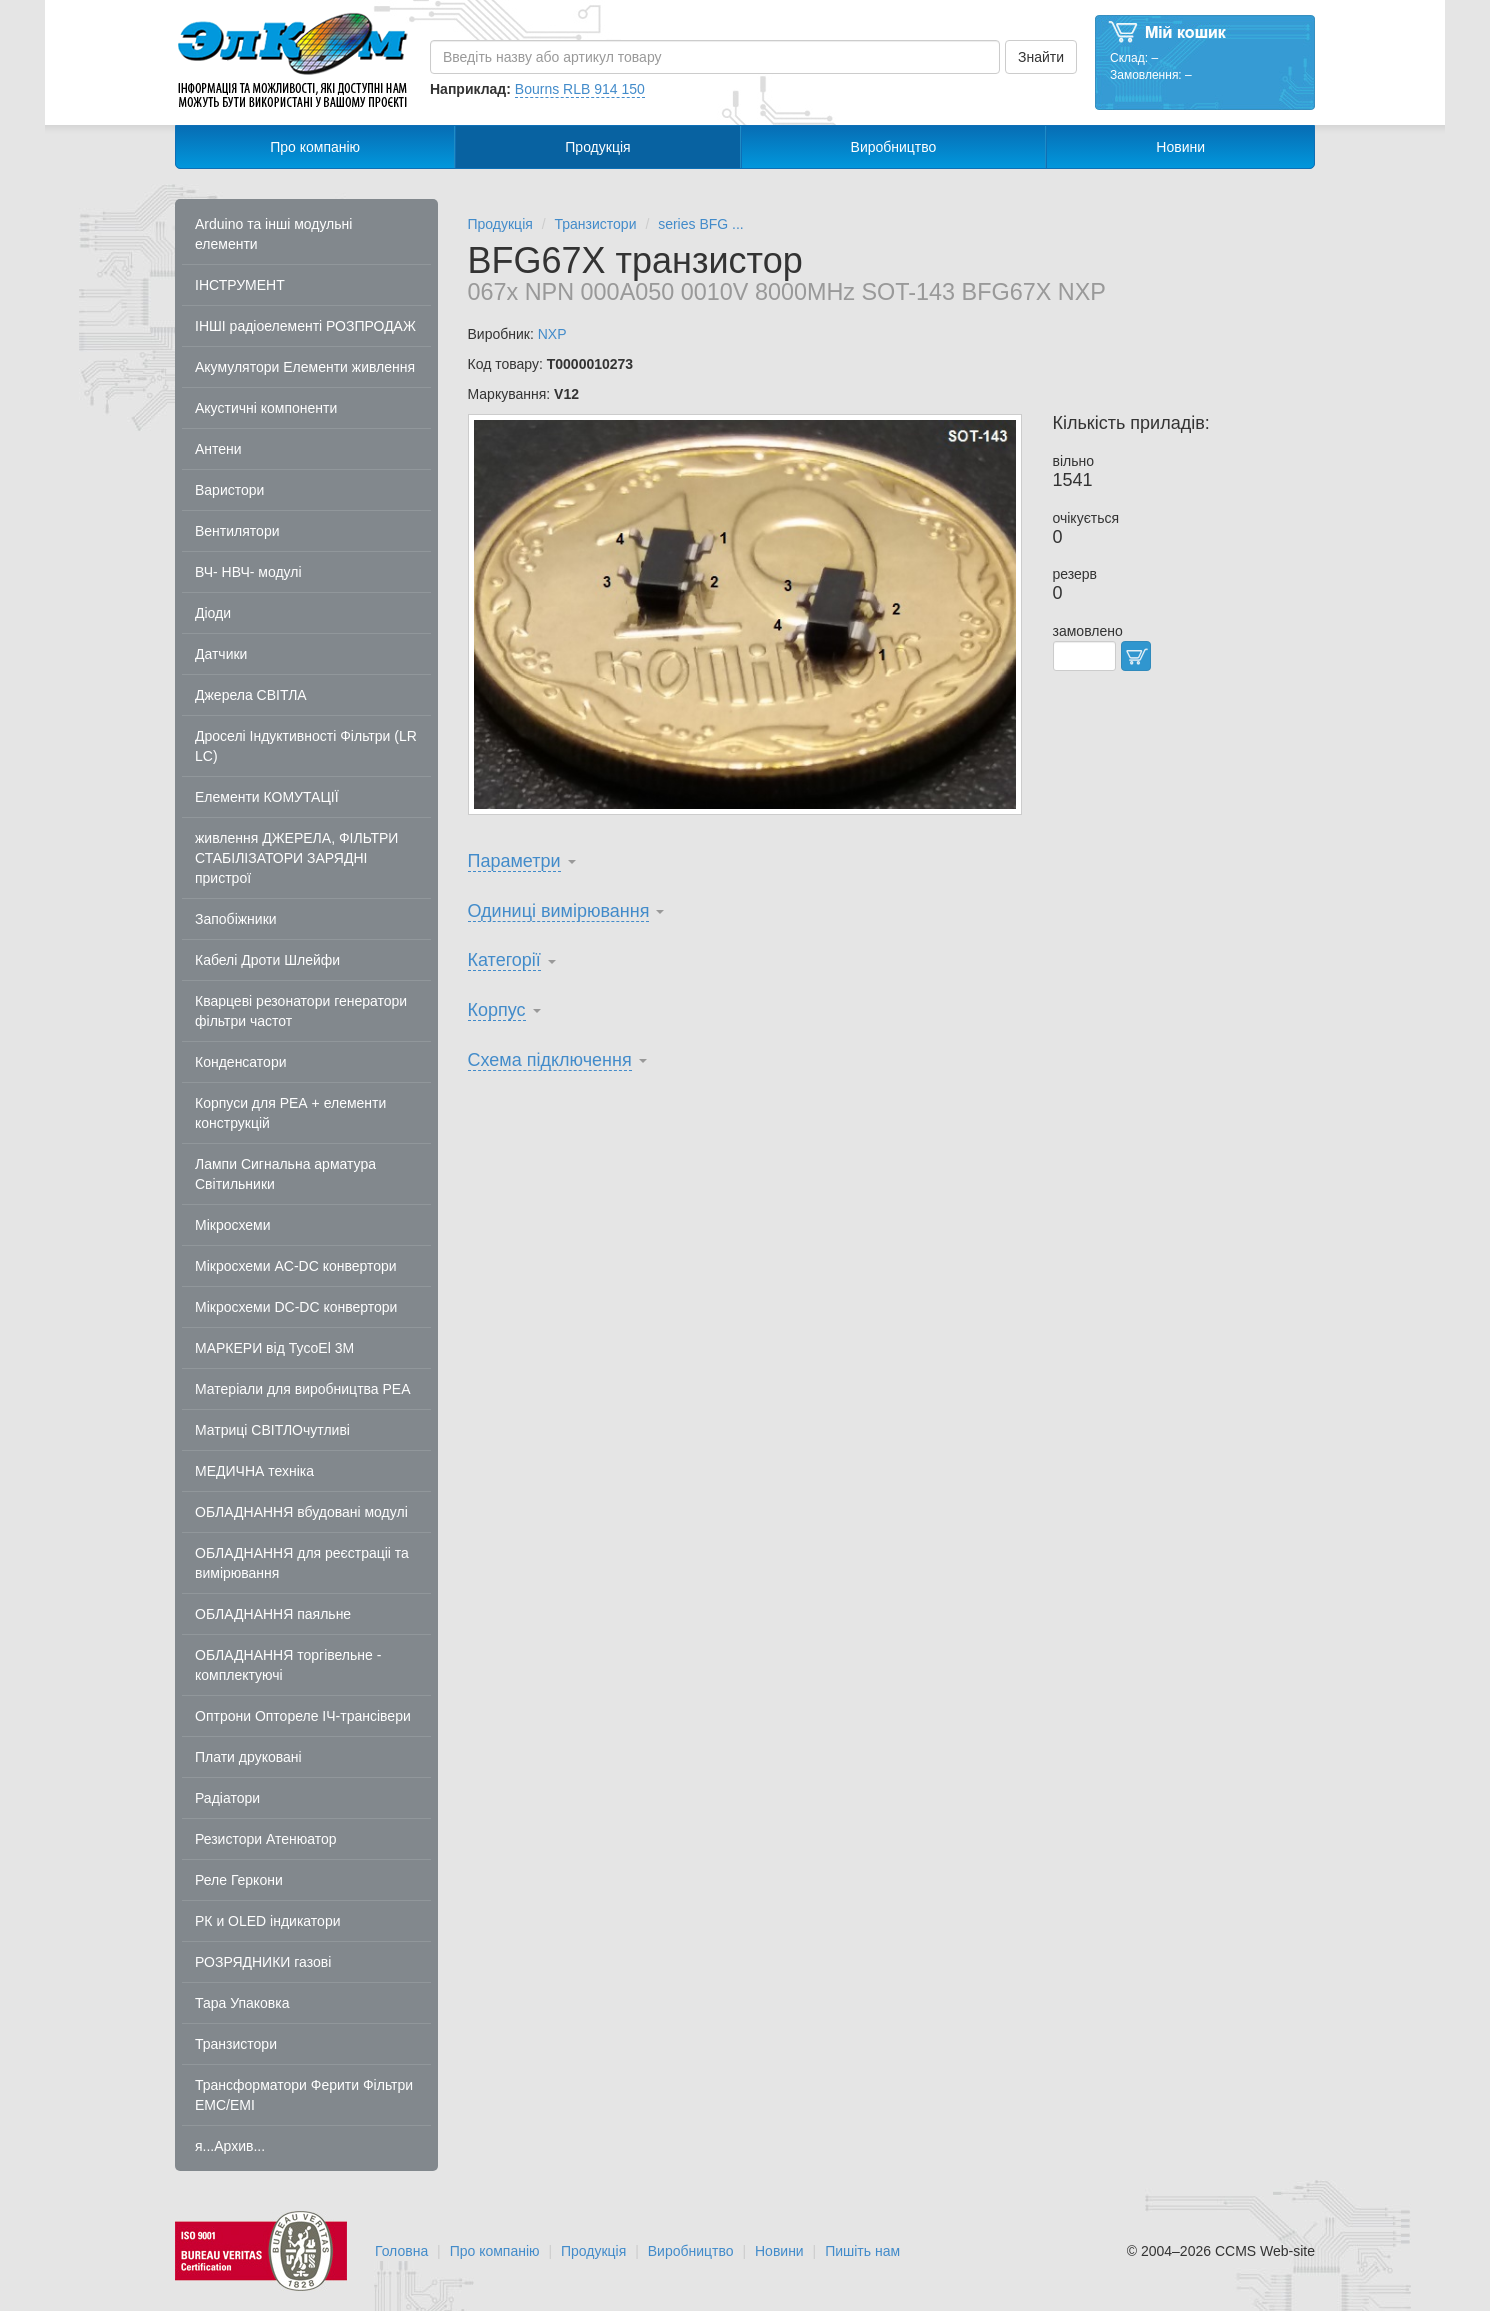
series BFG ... (701, 224)
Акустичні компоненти (266, 408)
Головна (401, 2251)
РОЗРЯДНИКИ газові (263, 1962)
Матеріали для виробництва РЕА (303, 1389)
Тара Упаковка (242, 2003)
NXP (552, 334)
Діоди (213, 613)
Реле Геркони (239, 1880)
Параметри (514, 861)
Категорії (504, 960)
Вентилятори (237, 531)
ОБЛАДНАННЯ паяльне (273, 1614)
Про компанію (315, 147)
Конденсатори (241, 1062)
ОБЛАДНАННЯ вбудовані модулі (301, 1512)
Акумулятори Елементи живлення (305, 367)
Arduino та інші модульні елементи (273, 234)
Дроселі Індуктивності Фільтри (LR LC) (306, 746)
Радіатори (227, 1798)
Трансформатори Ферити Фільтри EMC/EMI (304, 2095)
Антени (218, 449)
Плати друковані (248, 1757)
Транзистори (236, 2044)
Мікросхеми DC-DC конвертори (296, 1307)
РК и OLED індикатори (268, 1921)
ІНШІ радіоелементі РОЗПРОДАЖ (305, 326)
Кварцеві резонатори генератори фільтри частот (301, 1011)
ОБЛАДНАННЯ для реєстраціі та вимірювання (302, 1563)
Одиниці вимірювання (559, 911)
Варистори (229, 490)
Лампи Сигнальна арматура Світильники (285, 1174)
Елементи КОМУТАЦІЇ (267, 797)
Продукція (597, 147)
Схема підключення (550, 1060)
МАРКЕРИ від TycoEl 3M (274, 1348)
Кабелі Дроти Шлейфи (267, 960)
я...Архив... (230, 2146)
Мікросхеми (233, 1225)
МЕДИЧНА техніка (254, 1471)
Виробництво (894, 147)
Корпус (497, 1010)
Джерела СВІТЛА (251, 695)
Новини (1180, 147)
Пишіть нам (862, 2251)
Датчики (221, 654)
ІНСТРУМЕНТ (240, 285)
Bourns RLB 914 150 (580, 89)
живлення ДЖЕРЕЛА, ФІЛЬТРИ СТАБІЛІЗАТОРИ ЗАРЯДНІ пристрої (296, 858)
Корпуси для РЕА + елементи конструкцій (290, 1113)
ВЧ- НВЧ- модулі (248, 572)
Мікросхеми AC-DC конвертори (296, 1266)
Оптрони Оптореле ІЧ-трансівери (303, 1716)
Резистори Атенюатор (266, 1839)
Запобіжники (236, 919)
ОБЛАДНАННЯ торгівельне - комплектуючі (288, 1665)
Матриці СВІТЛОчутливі (272, 1430)
